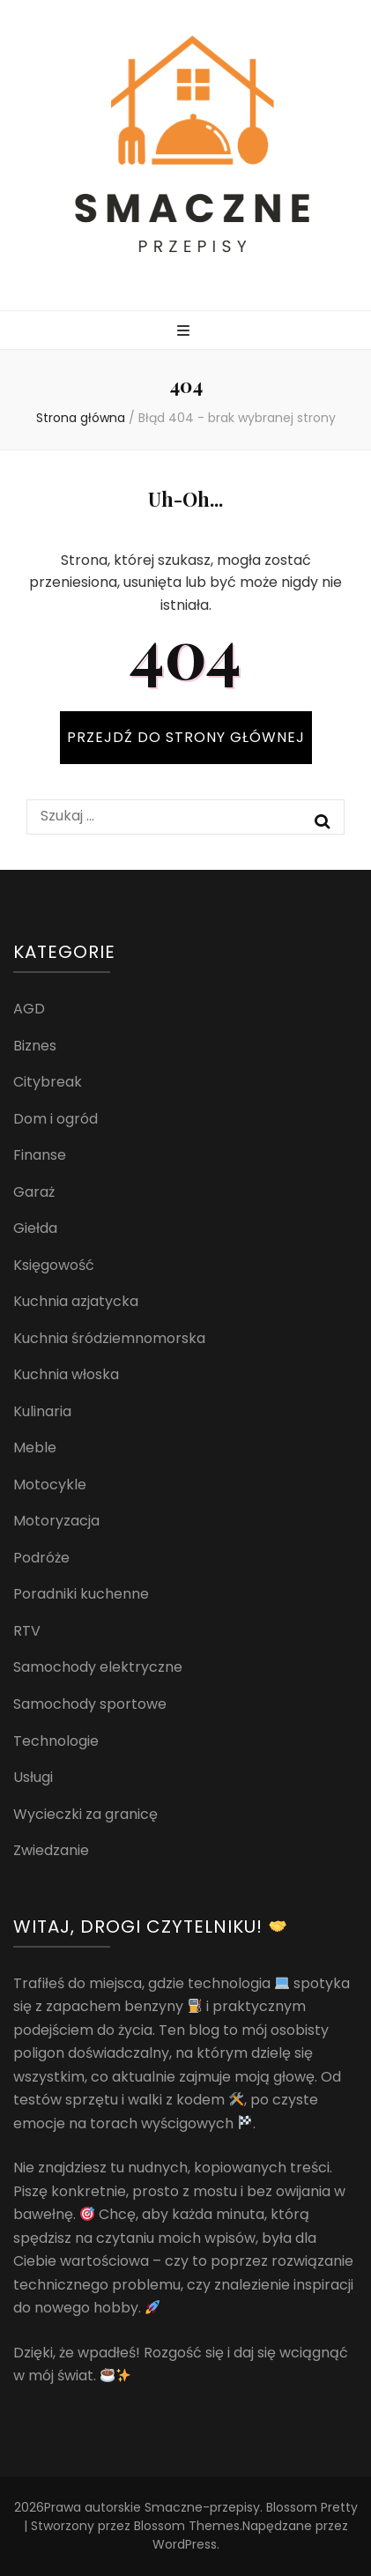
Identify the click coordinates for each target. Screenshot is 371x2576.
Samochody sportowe (90, 1704)
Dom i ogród (55, 1119)
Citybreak (47, 1082)
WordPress (184, 2544)
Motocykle (49, 1484)
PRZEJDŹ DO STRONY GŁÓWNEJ (186, 737)
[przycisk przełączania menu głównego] (185, 332)
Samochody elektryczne (97, 1667)
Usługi (33, 1777)
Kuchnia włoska (66, 1374)
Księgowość (53, 1265)
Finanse (39, 1155)
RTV (27, 1631)
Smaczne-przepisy (202, 2507)
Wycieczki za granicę (85, 1814)
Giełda (35, 1228)
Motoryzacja (56, 1521)
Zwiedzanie (51, 1850)
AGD (29, 1008)
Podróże (41, 1558)
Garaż (34, 1192)
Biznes (34, 1046)
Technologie (56, 1741)
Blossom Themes (187, 2526)
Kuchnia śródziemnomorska (109, 1338)
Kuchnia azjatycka (75, 1301)
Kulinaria (42, 1411)
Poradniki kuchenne (81, 1594)
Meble (34, 1447)
